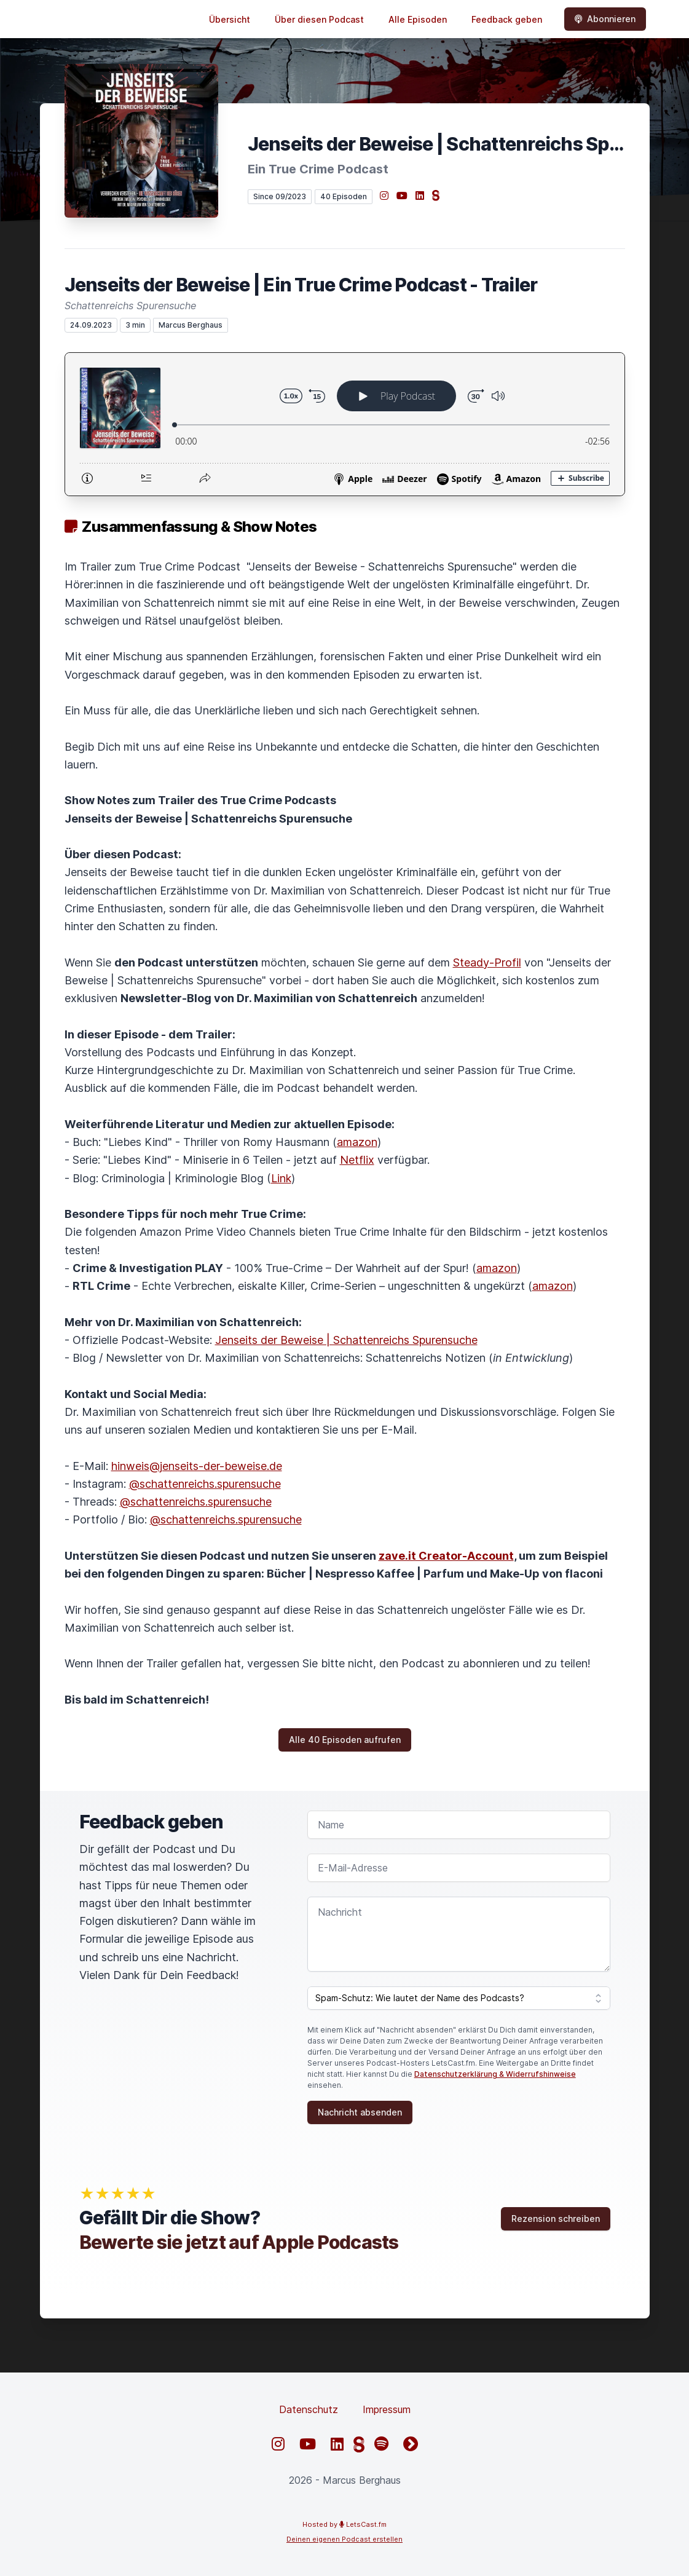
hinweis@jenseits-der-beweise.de (196, 1466)
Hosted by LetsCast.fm (344, 2524)
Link (281, 1178)
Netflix (357, 1159)
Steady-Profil (487, 962)
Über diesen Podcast (319, 19)
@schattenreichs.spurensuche (205, 1483)
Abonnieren (605, 19)
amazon (357, 1142)
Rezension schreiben (555, 2218)
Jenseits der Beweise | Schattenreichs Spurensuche (346, 1339)
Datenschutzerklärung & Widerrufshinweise (495, 2074)
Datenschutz (308, 2409)
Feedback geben (506, 19)
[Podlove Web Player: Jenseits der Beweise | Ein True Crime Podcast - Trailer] (344, 424)
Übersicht (229, 19)
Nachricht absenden (360, 2112)
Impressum (387, 2409)
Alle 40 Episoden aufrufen (345, 1739)
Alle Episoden (417, 19)
